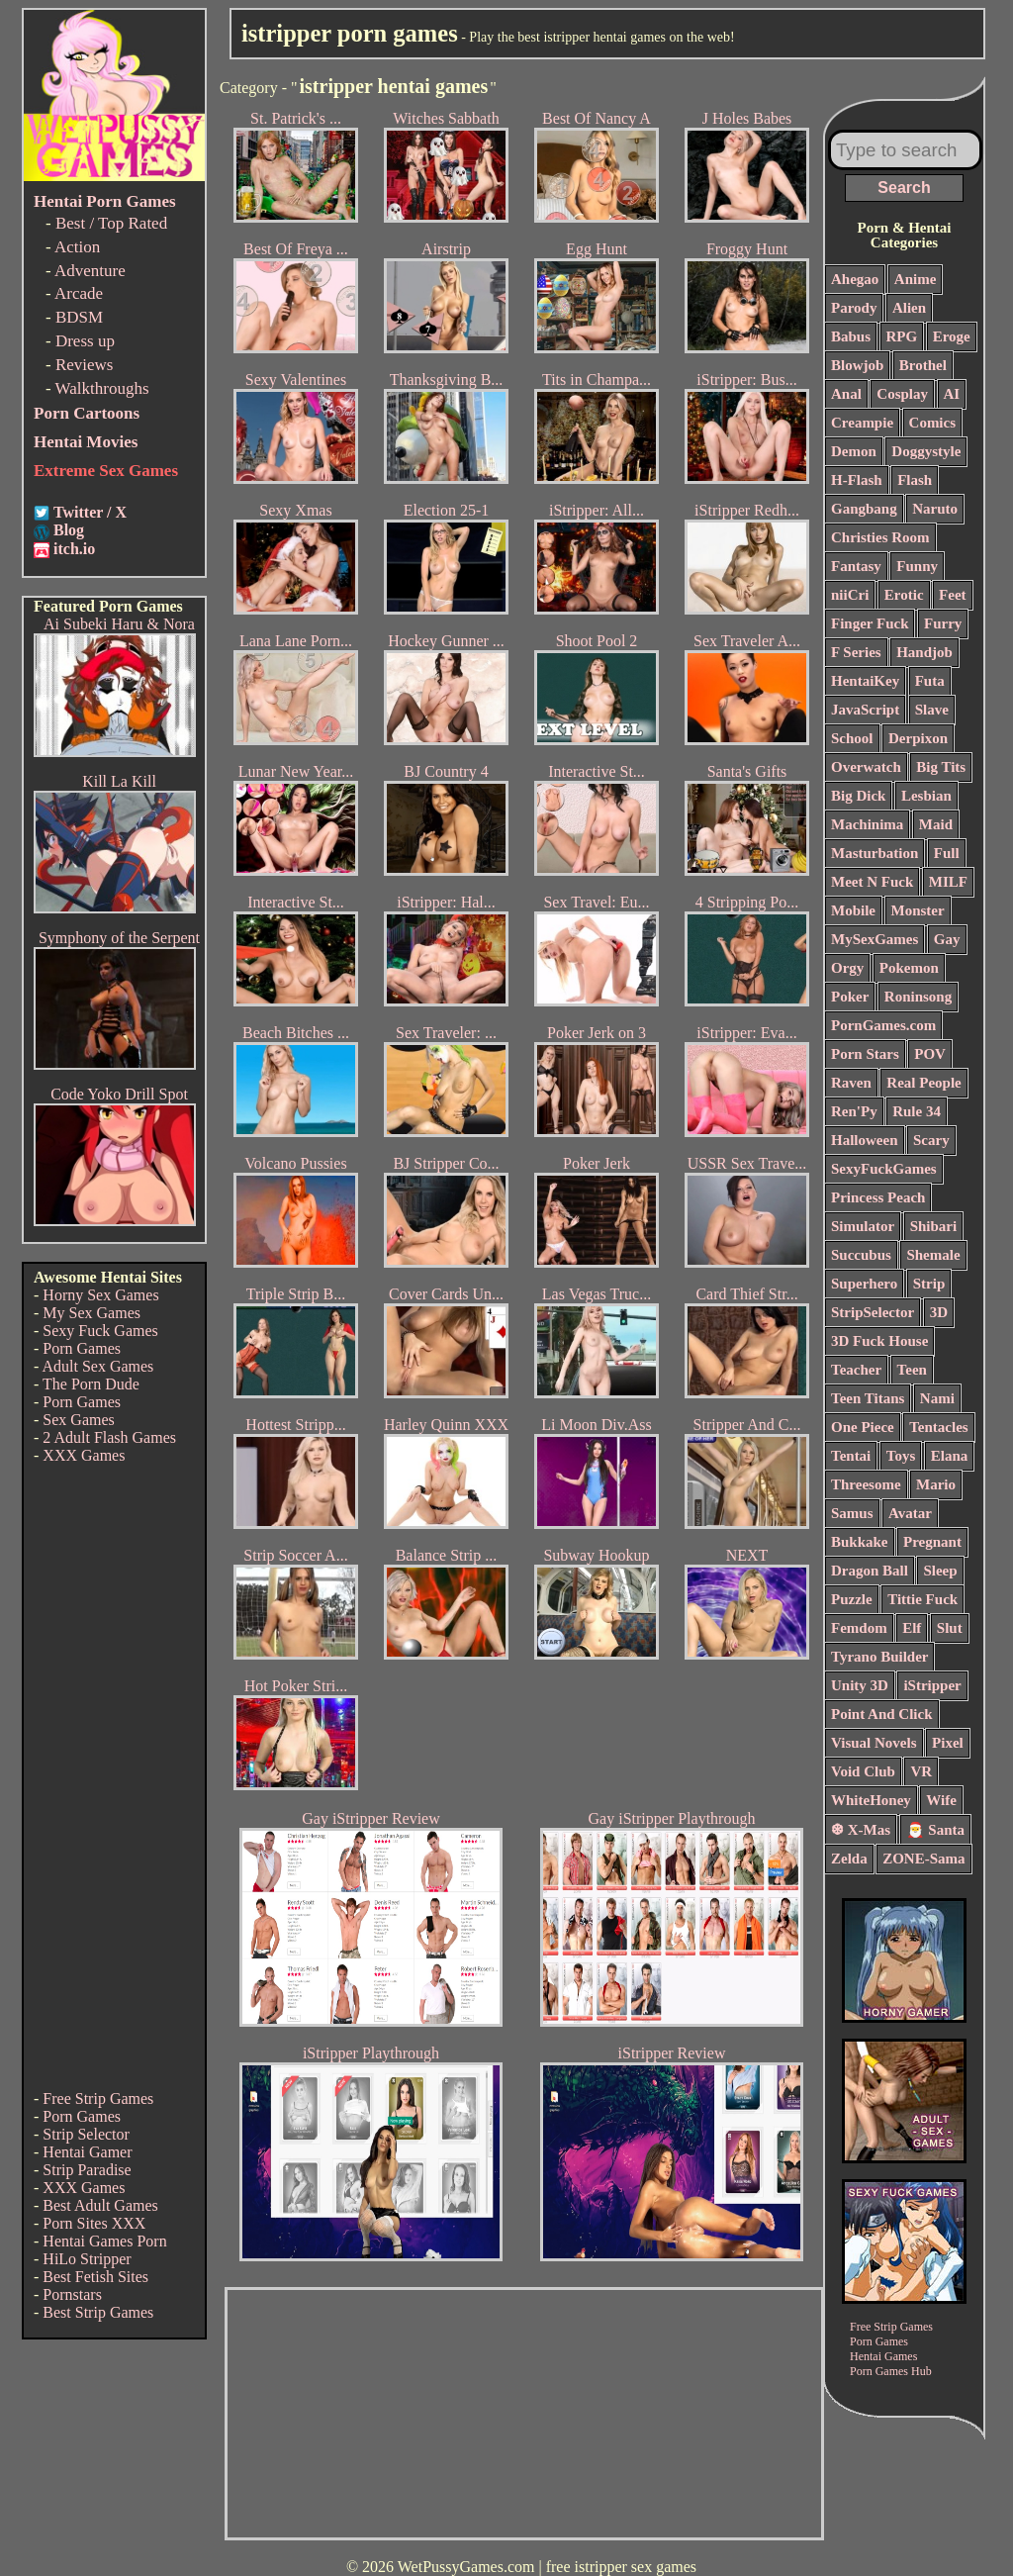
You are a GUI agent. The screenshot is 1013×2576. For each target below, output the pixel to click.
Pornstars (72, 2294)
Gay (947, 939)
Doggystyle (926, 451)
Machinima (867, 824)
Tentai (851, 1456)
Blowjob (857, 365)
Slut (950, 1628)
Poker (850, 996)
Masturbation (874, 853)
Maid (936, 824)
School (852, 738)
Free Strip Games (98, 2098)
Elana (949, 1456)
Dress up (85, 341)
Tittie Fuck (922, 1599)
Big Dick (858, 796)
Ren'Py (854, 1111)
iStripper (932, 1685)
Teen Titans (867, 1398)
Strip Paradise (87, 2169)
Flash (914, 480)
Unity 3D (859, 1685)
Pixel (948, 1743)
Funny (917, 566)
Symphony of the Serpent (119, 937)
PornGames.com (883, 1025)
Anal (846, 394)
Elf (911, 1628)
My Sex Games (91, 1312)
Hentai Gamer (87, 2152)
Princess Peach (878, 1197)
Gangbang (864, 509)
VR (921, 1771)
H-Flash (856, 480)
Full (947, 853)
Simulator (862, 1226)
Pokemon (909, 968)
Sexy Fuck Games (100, 1330)
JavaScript (865, 709)
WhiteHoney (871, 1800)
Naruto (935, 509)
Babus (851, 336)
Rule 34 (916, 1111)
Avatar (910, 1513)
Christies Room (880, 537)
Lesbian (926, 796)
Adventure (90, 270)
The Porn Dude (91, 1384)
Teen (912, 1370)
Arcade (78, 293)
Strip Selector (86, 2134)
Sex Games (78, 1419)
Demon (853, 451)
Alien (909, 308)
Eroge (951, 336)
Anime (915, 279)
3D (939, 1312)
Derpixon (918, 738)
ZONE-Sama (923, 1858)
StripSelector (872, 1312)
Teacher (856, 1370)
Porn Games (82, 1348)
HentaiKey (865, 681)
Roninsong (918, 996)
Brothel (923, 365)
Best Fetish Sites (95, 2276)
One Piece (862, 1427)
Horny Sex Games (100, 1295)
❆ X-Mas (860, 1830)
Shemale (933, 1255)
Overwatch (866, 767)
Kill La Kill (119, 781)
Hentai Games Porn (104, 2241)
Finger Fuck (869, 623)
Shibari (934, 1226)
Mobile (853, 910)
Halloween (864, 1140)
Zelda (849, 1858)
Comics (933, 422)
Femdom (859, 1628)
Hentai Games (883, 2356)
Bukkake (859, 1542)
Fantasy (856, 566)
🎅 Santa (935, 1830)
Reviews (84, 364)
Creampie (862, 422)
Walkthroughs (102, 388)
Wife (941, 1800)
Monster (918, 910)
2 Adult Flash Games (109, 1437)
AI (952, 394)
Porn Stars (865, 1054)
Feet (952, 595)
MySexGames (874, 939)
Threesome (866, 1484)
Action (77, 247)
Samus (852, 1513)
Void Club (863, 1771)
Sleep (940, 1570)
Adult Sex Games (97, 1366)
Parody (853, 308)
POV (930, 1054)
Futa (930, 681)
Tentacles (938, 1427)
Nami (937, 1398)
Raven (851, 1083)
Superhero (864, 1283)
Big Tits (941, 767)
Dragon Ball (869, 1570)
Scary (931, 1140)
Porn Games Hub (891, 2371)
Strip (929, 1283)
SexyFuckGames (884, 1169)
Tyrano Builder (879, 1657)
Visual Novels (874, 1743)
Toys (900, 1456)
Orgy (847, 968)
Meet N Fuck (872, 882)
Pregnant (932, 1542)
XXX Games (84, 1455)
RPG (902, 336)
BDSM (79, 317)
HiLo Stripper (87, 2258)
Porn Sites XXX (94, 2223)
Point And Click (882, 1714)
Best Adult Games (100, 2205)
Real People (923, 1083)
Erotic (904, 595)
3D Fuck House (879, 1341)
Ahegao (854, 279)
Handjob (924, 652)
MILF (948, 882)
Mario (936, 1484)
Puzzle (852, 1599)
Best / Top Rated (111, 223)
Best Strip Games (98, 2312)
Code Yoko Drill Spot (119, 1094)
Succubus (861, 1255)
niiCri (850, 595)
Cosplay (902, 394)
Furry (943, 623)
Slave (932, 709)
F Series (856, 652)
